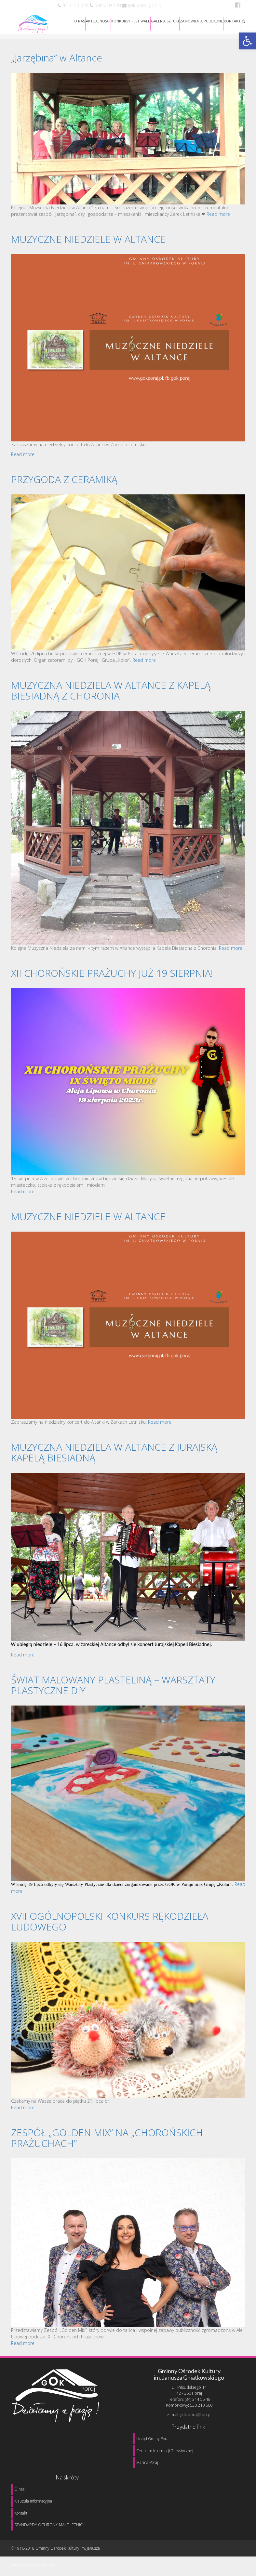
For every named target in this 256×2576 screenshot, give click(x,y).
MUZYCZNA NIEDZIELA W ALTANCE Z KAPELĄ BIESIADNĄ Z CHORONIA (110, 690)
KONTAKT (232, 21)
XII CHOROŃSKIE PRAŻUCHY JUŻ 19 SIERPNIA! (112, 973)
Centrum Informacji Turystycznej (164, 2450)
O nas (19, 2489)
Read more (218, 214)
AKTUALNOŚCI (98, 21)
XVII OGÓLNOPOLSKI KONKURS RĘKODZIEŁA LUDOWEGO (109, 1921)
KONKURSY (120, 21)
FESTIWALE (140, 21)
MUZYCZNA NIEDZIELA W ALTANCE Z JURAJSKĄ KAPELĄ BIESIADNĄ (114, 1452)
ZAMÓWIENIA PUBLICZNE (201, 21)
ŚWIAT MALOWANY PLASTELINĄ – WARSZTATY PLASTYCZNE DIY (113, 1685)
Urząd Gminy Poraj (152, 2438)
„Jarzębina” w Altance (56, 57)
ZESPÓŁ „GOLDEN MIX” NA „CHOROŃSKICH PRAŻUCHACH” (107, 2138)
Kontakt (20, 2513)
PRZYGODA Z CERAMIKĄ (64, 479)
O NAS (79, 21)
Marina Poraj (147, 2462)
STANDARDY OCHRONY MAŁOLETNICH (50, 2525)
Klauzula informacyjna (33, 2501)
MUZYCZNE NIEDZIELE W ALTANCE (88, 239)
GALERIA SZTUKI (165, 21)
